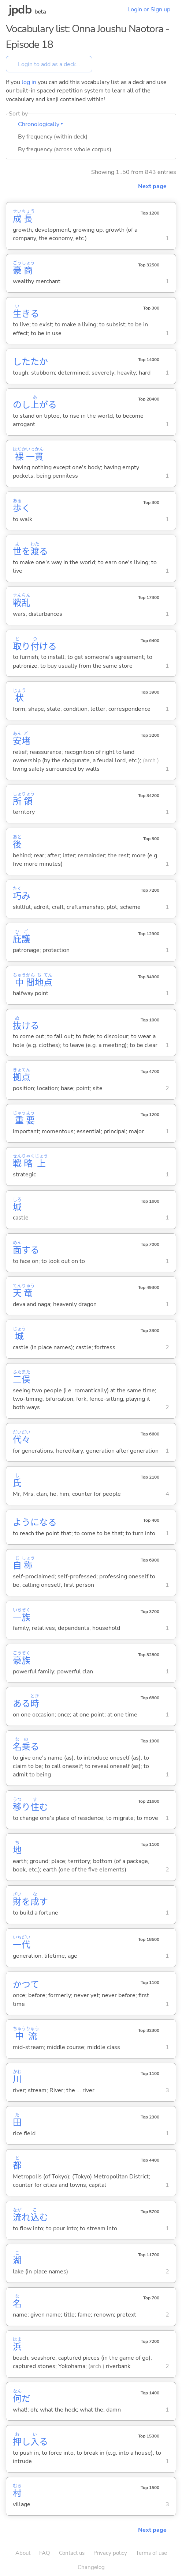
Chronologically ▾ (40, 124)
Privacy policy (110, 2553)
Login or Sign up (148, 9)
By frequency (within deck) (53, 137)
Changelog (91, 2567)
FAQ (44, 2553)
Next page (152, 186)
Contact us (72, 2553)
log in (29, 82)
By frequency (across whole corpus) (64, 149)
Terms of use (151, 2553)
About (22, 2553)
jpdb (20, 10)
